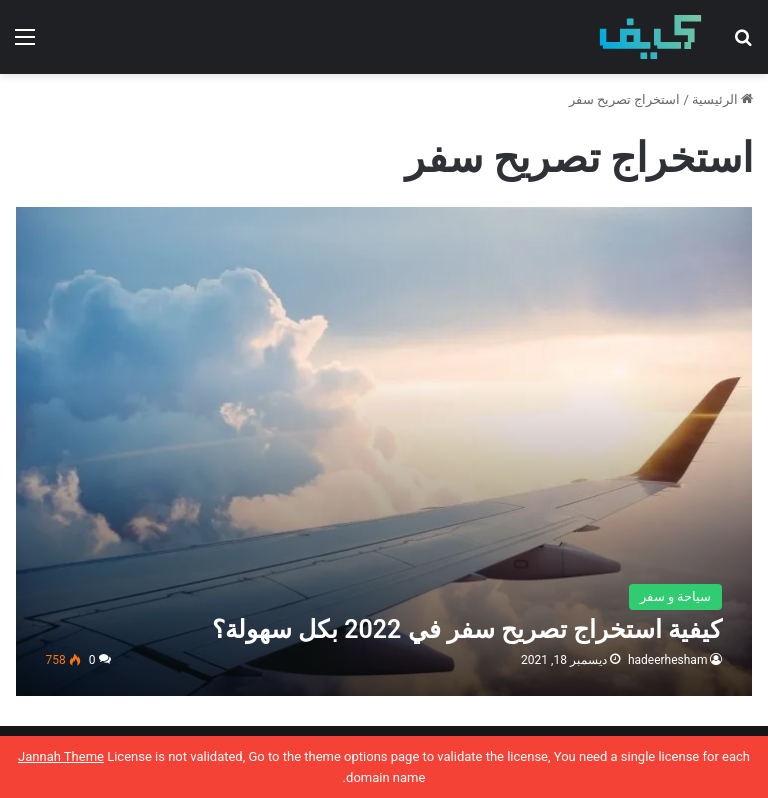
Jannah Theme (61, 756)
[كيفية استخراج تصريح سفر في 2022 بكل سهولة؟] (384, 451)
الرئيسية (722, 99)
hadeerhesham (668, 660)
